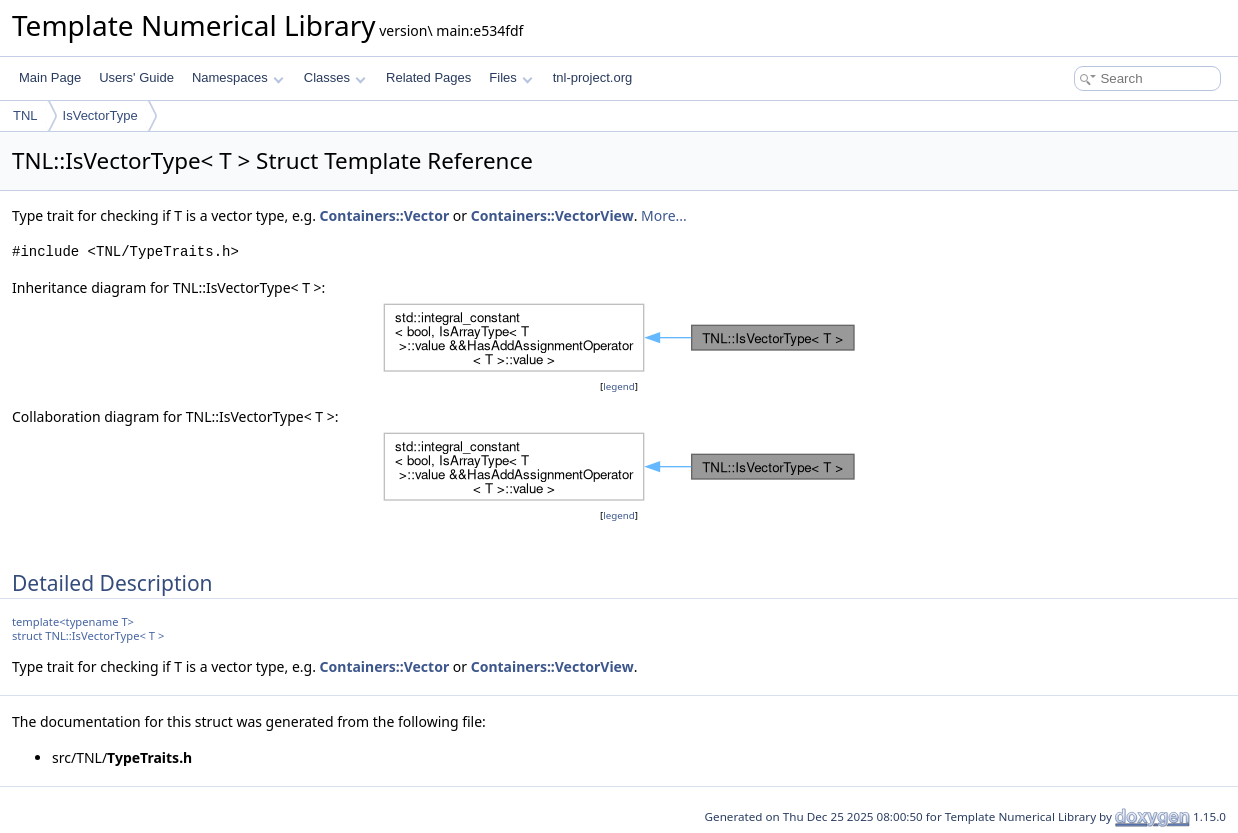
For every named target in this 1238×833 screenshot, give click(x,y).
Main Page (50, 77)
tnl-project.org (592, 77)
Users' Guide (136, 77)
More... (664, 215)
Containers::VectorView (552, 215)
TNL (25, 115)
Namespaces (237, 77)
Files (510, 77)
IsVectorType (100, 115)
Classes (335, 77)
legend (619, 386)
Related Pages (428, 77)
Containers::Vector (385, 215)
